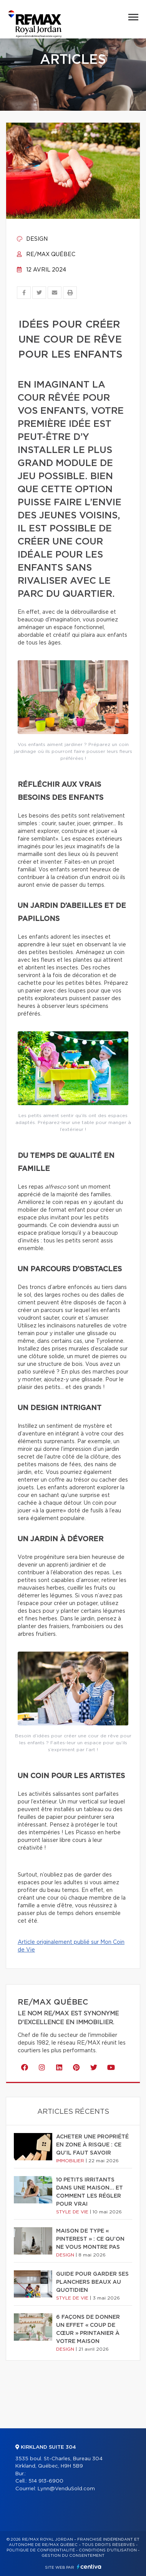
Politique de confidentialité (41, 2550)
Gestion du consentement (73, 2556)
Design (32, 239)
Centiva (89, 2566)
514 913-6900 (45, 2481)
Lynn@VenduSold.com (66, 2488)
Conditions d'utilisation (108, 2550)
